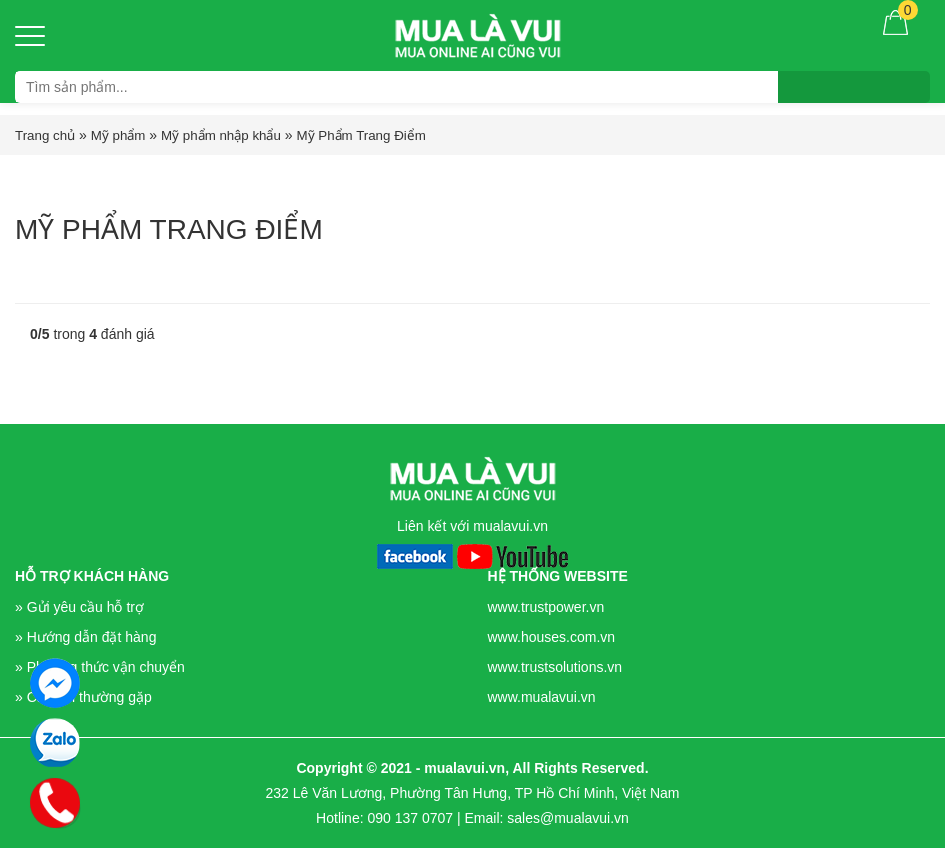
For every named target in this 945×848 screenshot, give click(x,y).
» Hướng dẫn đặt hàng (85, 637)
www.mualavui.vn (542, 697)
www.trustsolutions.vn (555, 667)
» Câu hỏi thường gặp (83, 697)
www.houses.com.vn (552, 637)
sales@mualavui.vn (568, 818)
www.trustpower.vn (546, 607)
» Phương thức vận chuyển (100, 667)
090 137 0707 (410, 818)
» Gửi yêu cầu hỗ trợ (79, 607)
